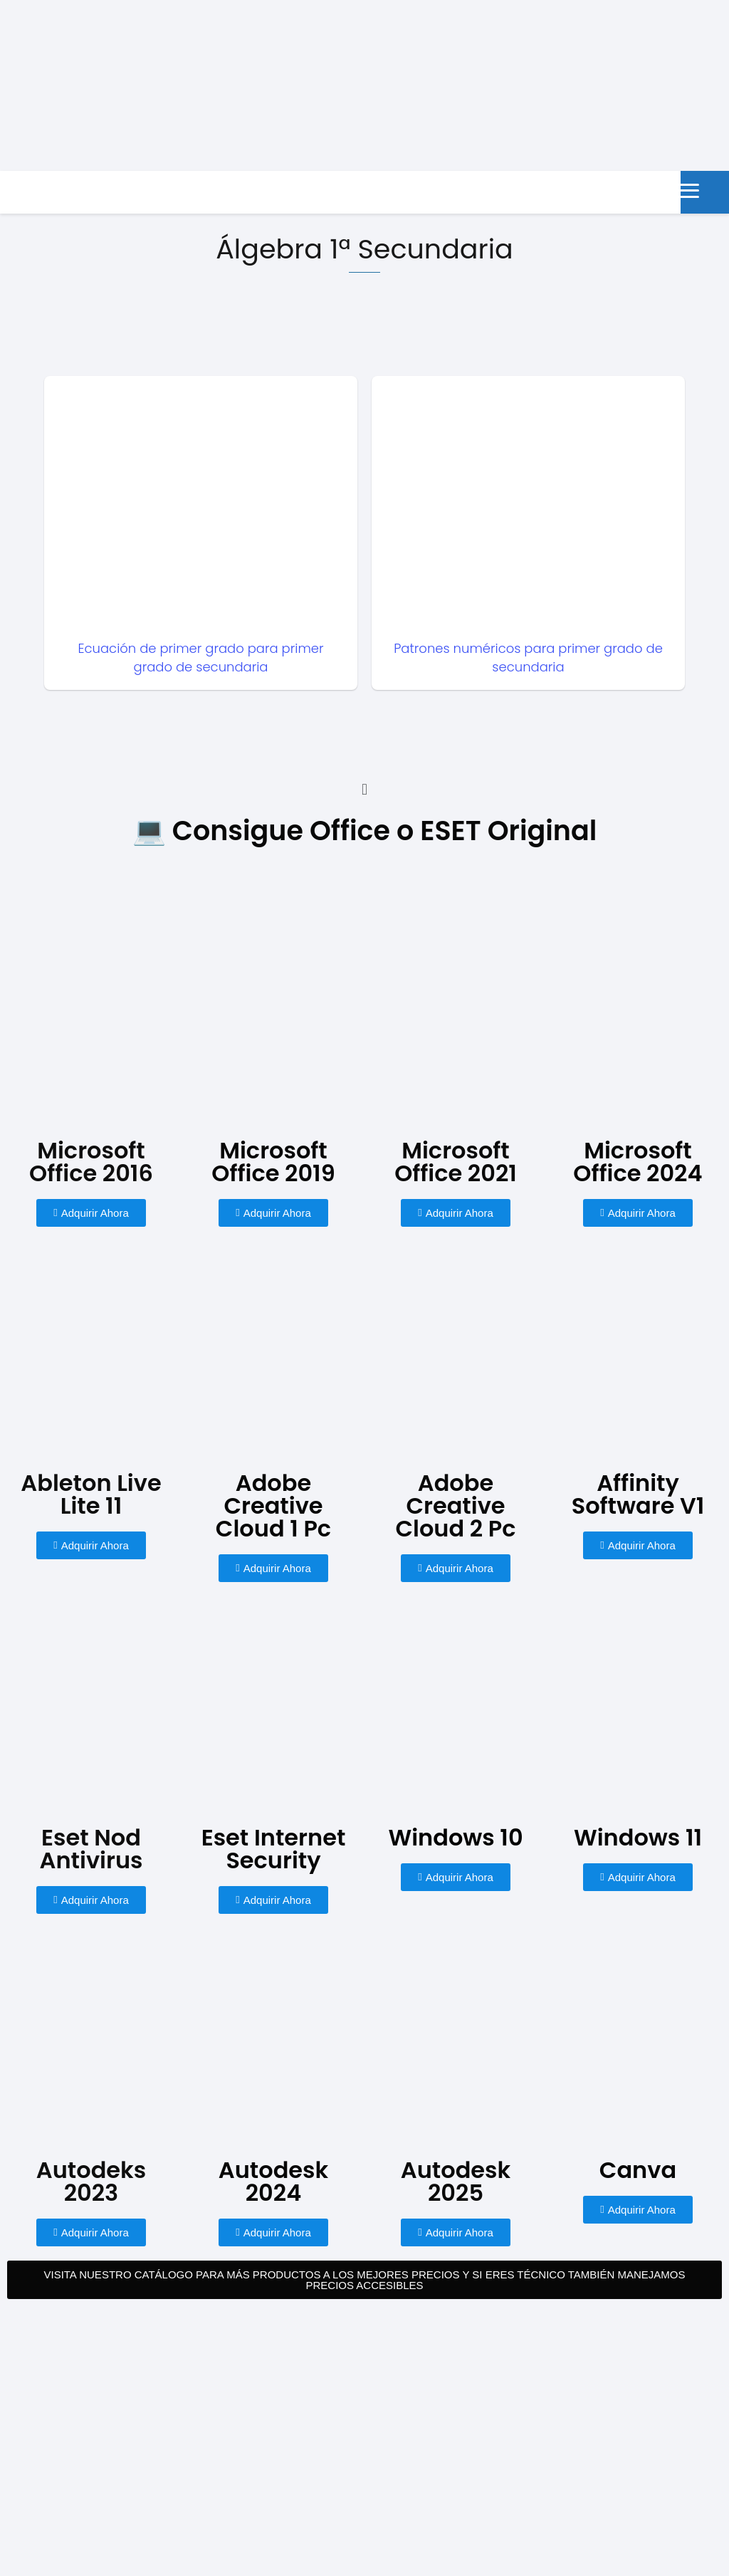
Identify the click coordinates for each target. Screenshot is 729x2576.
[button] (364, 790)
